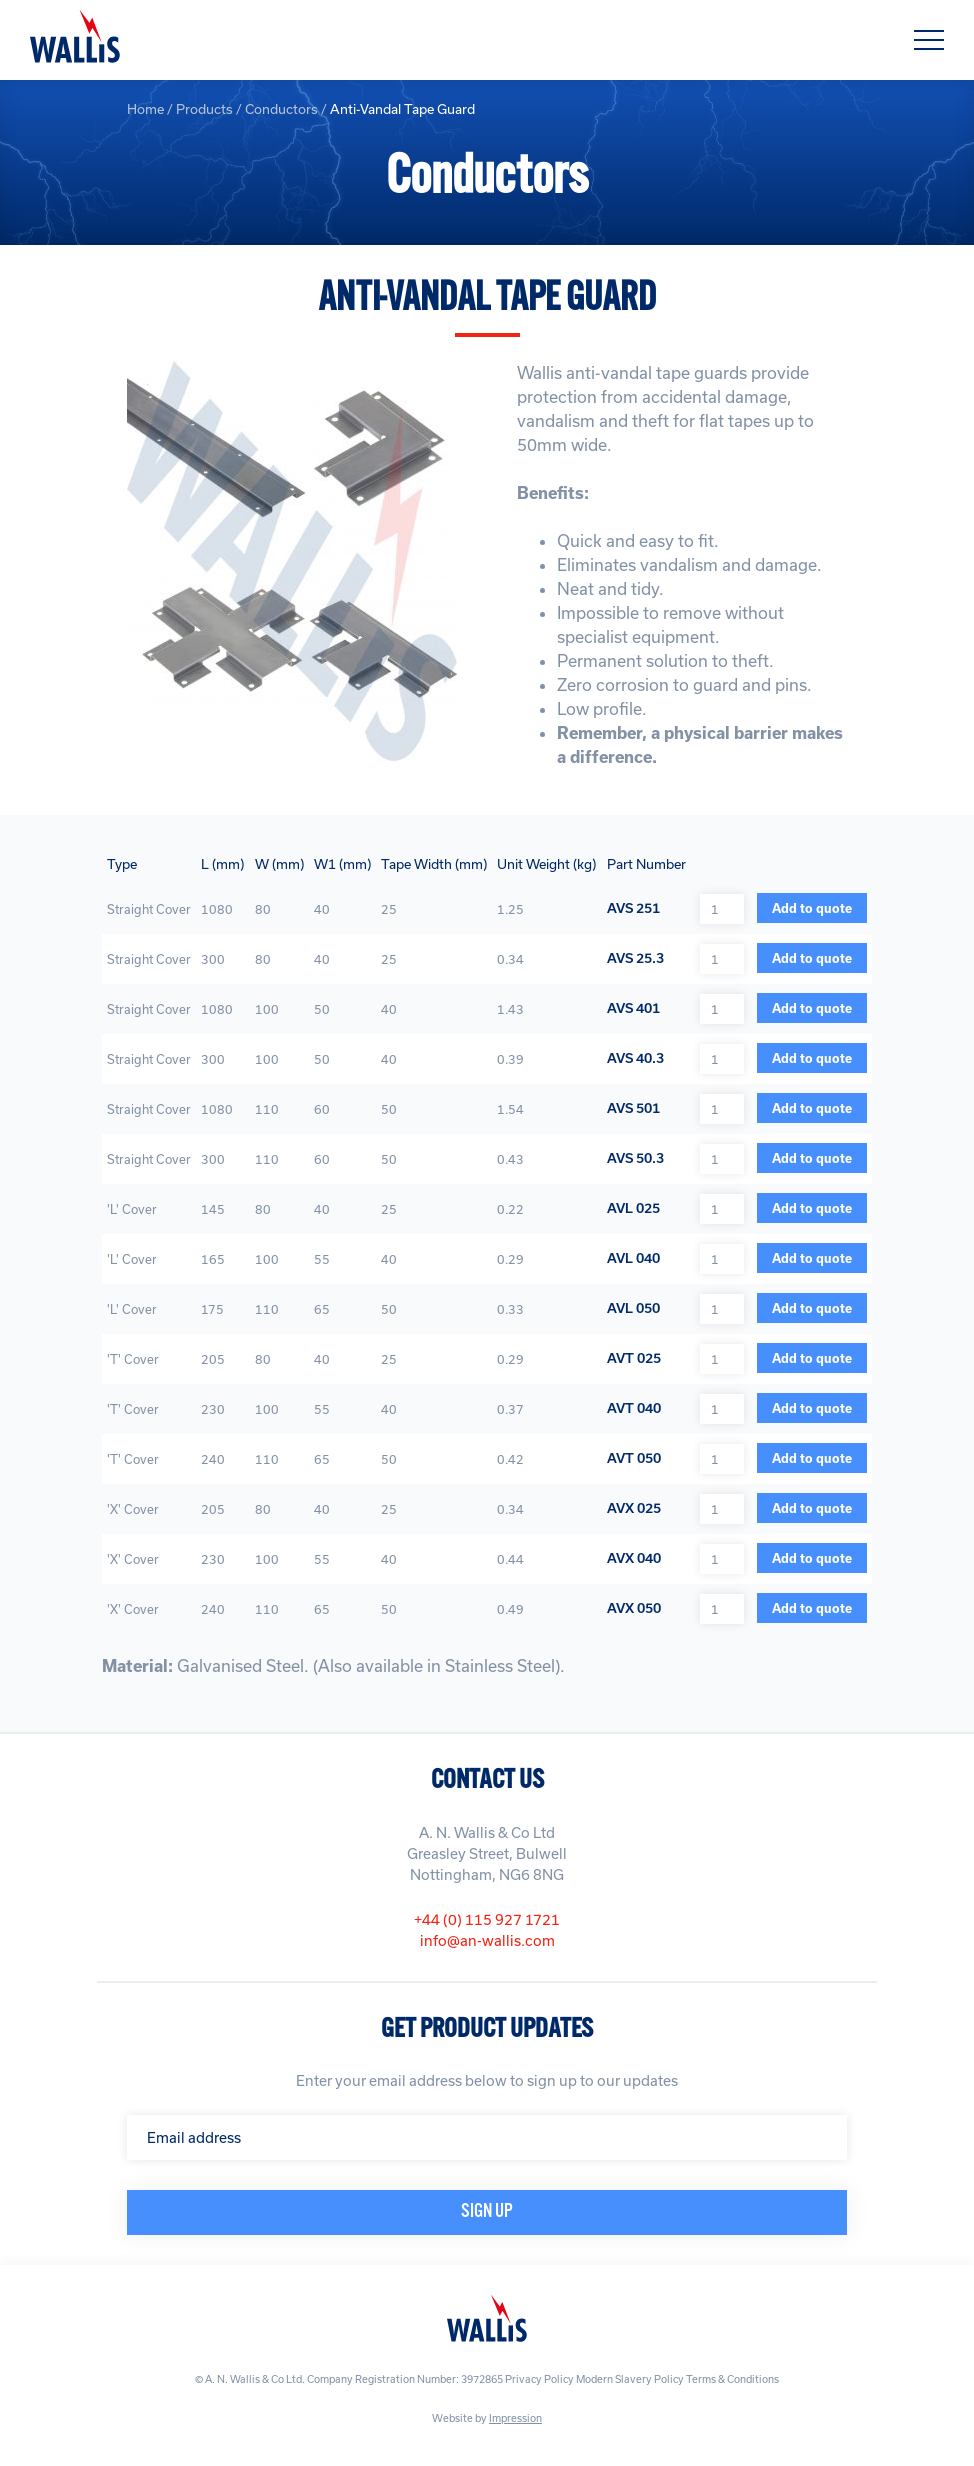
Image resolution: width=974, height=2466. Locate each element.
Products (204, 109)
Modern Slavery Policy (630, 2379)
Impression (515, 2418)
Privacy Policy (539, 2379)
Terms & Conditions (732, 2379)
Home (145, 109)
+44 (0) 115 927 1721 (487, 1919)
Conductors (281, 109)
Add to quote (812, 908)
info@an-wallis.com (487, 1940)
